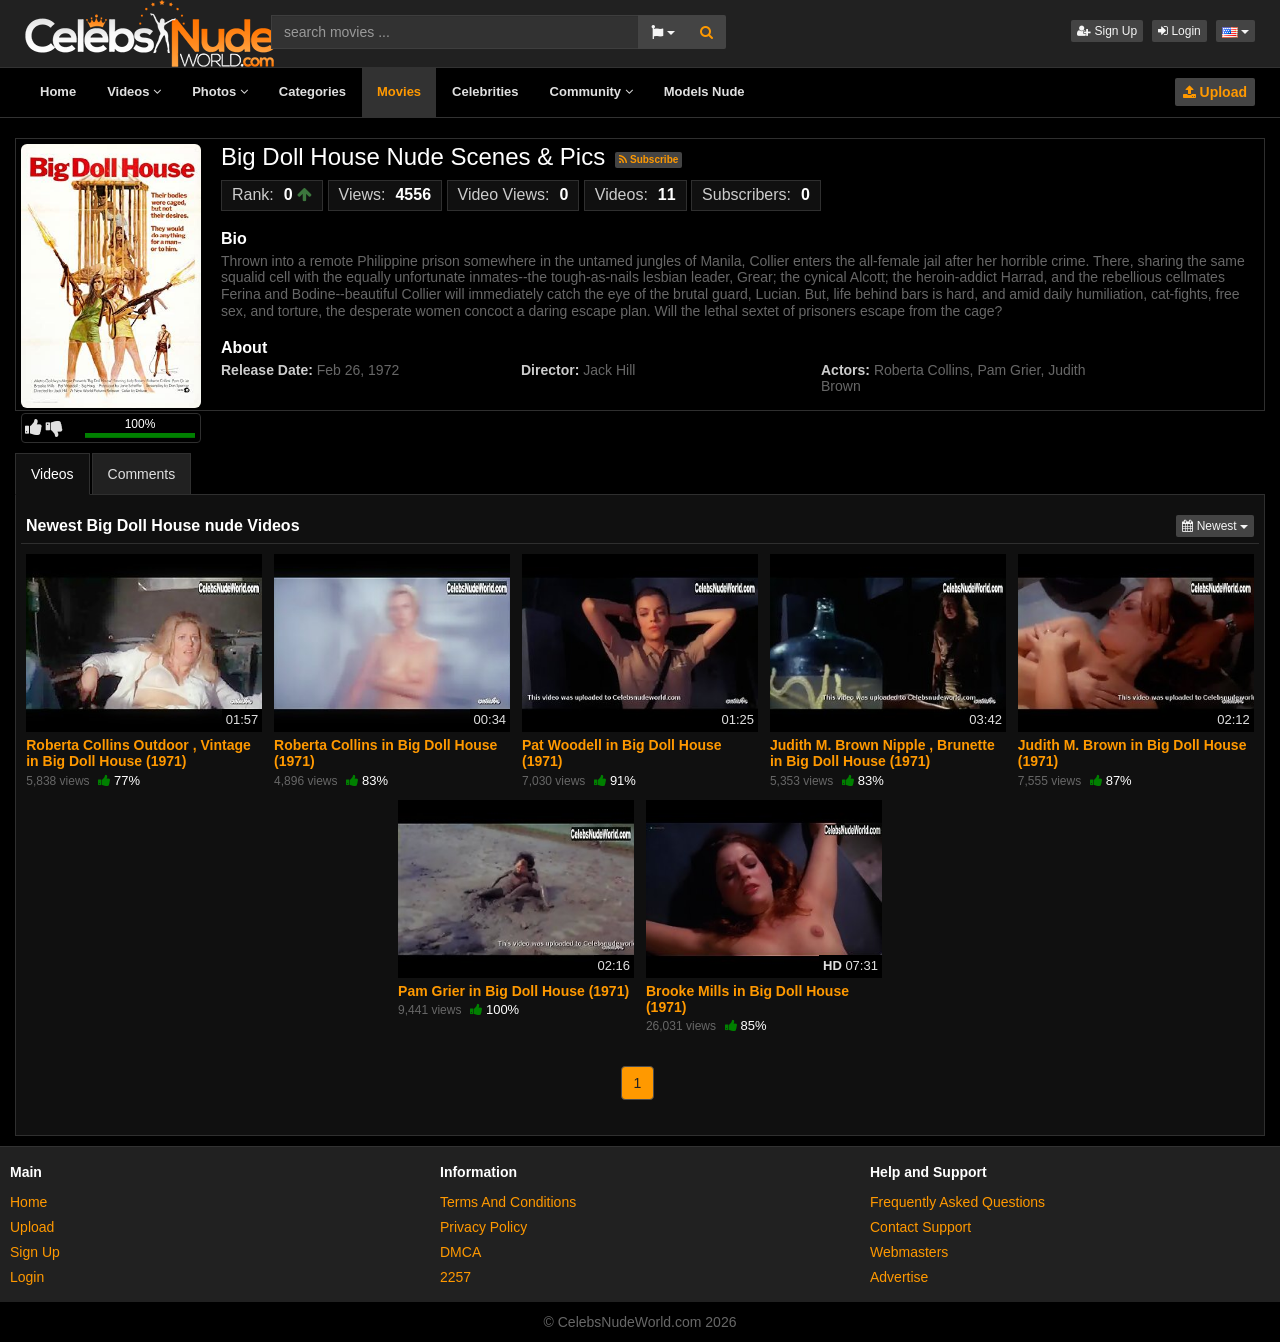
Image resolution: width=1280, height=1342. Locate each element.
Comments (142, 474)
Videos (134, 91)
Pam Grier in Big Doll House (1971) (513, 991)
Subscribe (648, 159)
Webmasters (909, 1252)
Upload (1215, 92)
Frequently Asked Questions (957, 1202)
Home (58, 91)
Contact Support (920, 1227)
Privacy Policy (483, 1227)
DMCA (460, 1252)
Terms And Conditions (508, 1202)
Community (591, 91)
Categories (312, 91)
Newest (1218, 524)
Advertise (899, 1277)
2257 (455, 1277)
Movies (399, 91)
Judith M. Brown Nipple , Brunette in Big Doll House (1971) (882, 753)
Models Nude (704, 91)
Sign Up (1107, 31)
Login (1179, 31)
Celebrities (485, 91)
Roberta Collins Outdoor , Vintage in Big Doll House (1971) (138, 753)
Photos (220, 91)
